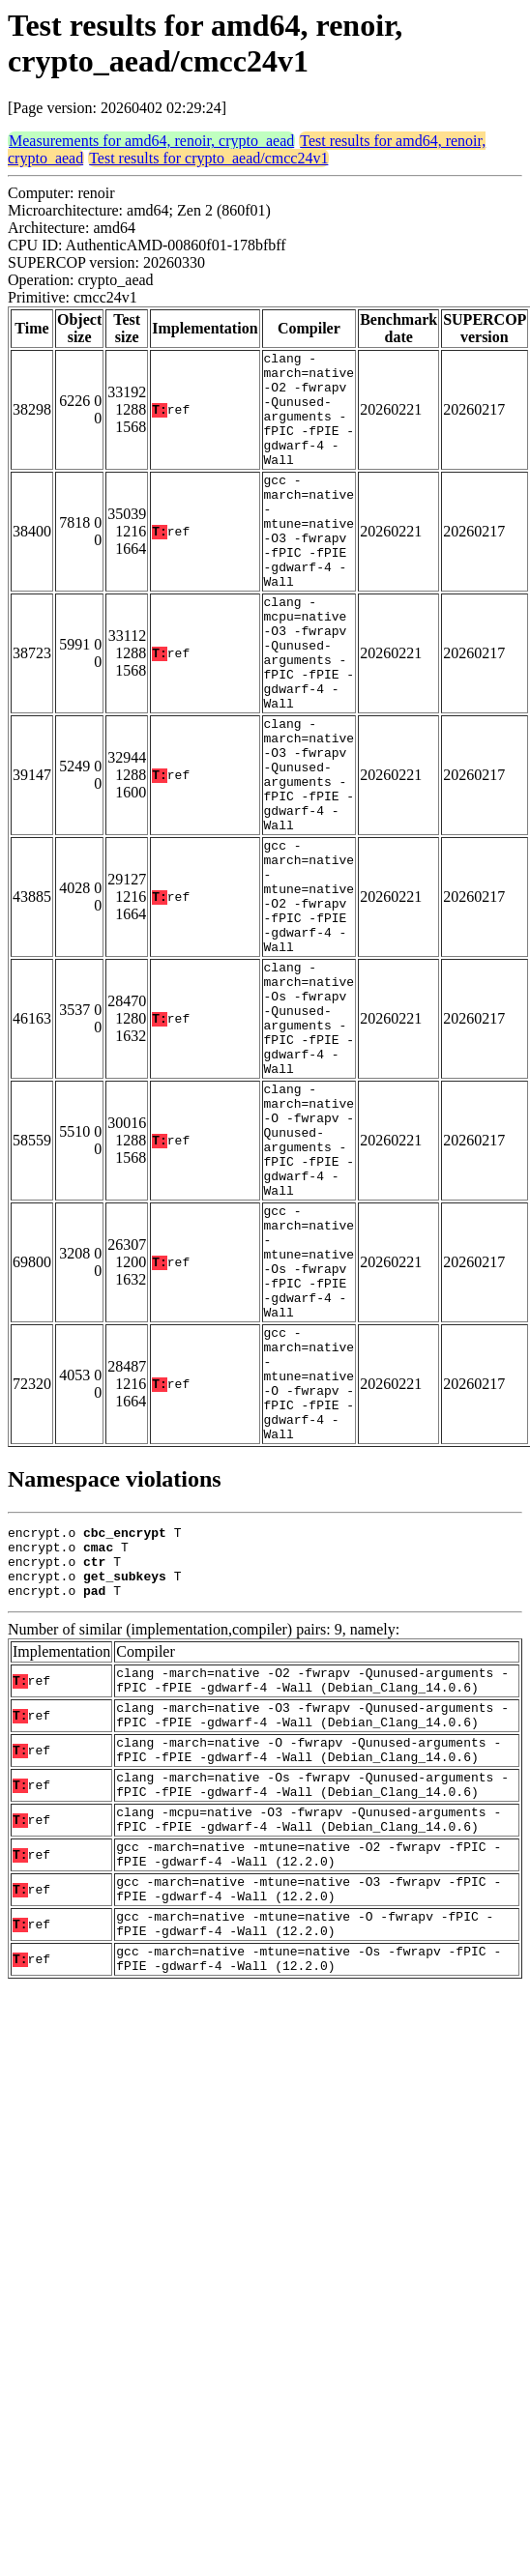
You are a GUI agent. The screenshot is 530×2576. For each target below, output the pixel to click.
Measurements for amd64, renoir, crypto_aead (151, 140)
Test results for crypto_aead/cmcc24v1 (208, 158)
